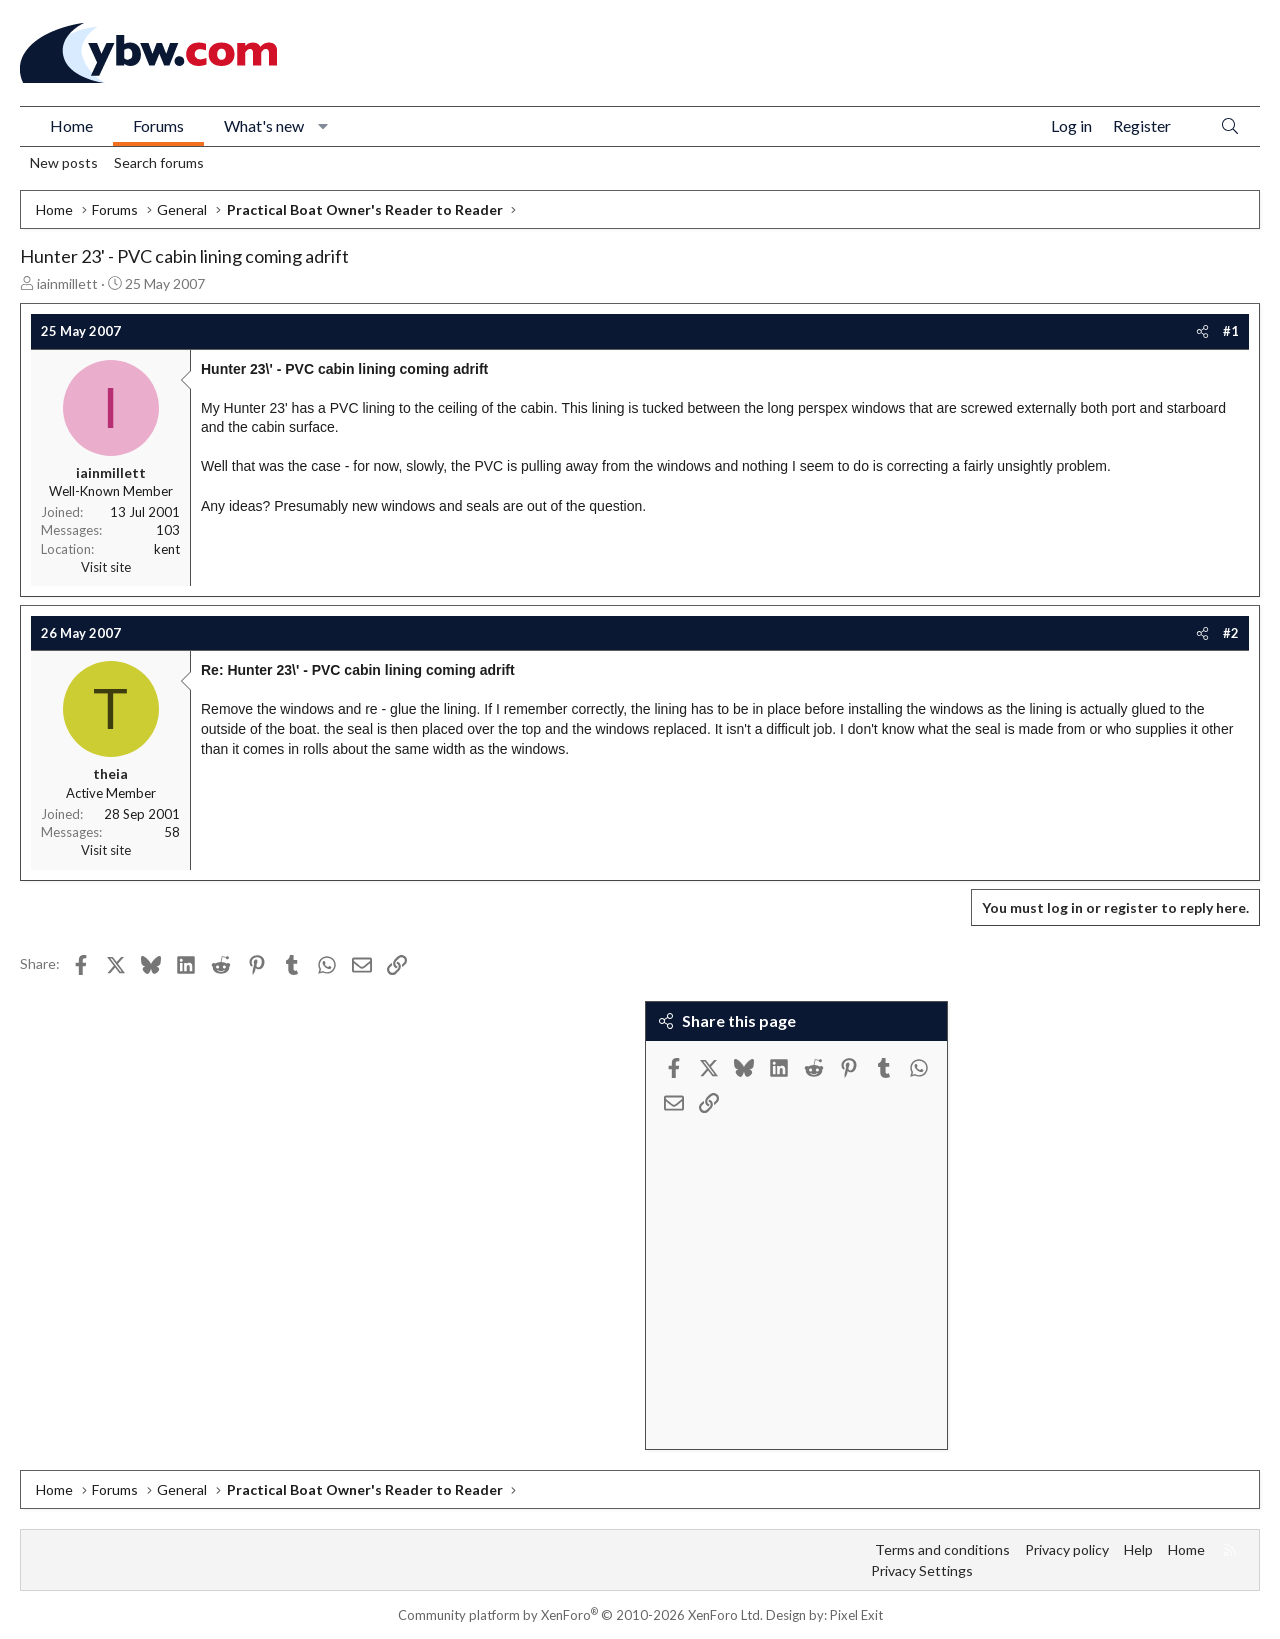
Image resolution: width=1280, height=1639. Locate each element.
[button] (323, 126)
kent (167, 549)
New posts (64, 162)
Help (1138, 1549)
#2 (1231, 633)
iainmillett (67, 283)
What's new (264, 125)
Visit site (106, 567)
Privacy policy (1067, 1549)
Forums (158, 125)
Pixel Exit (856, 1615)
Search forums (159, 162)
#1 (1231, 331)
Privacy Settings (922, 1570)
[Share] (1202, 331)
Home (71, 125)
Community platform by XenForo (580, 1615)
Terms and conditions (942, 1549)
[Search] (1230, 126)
